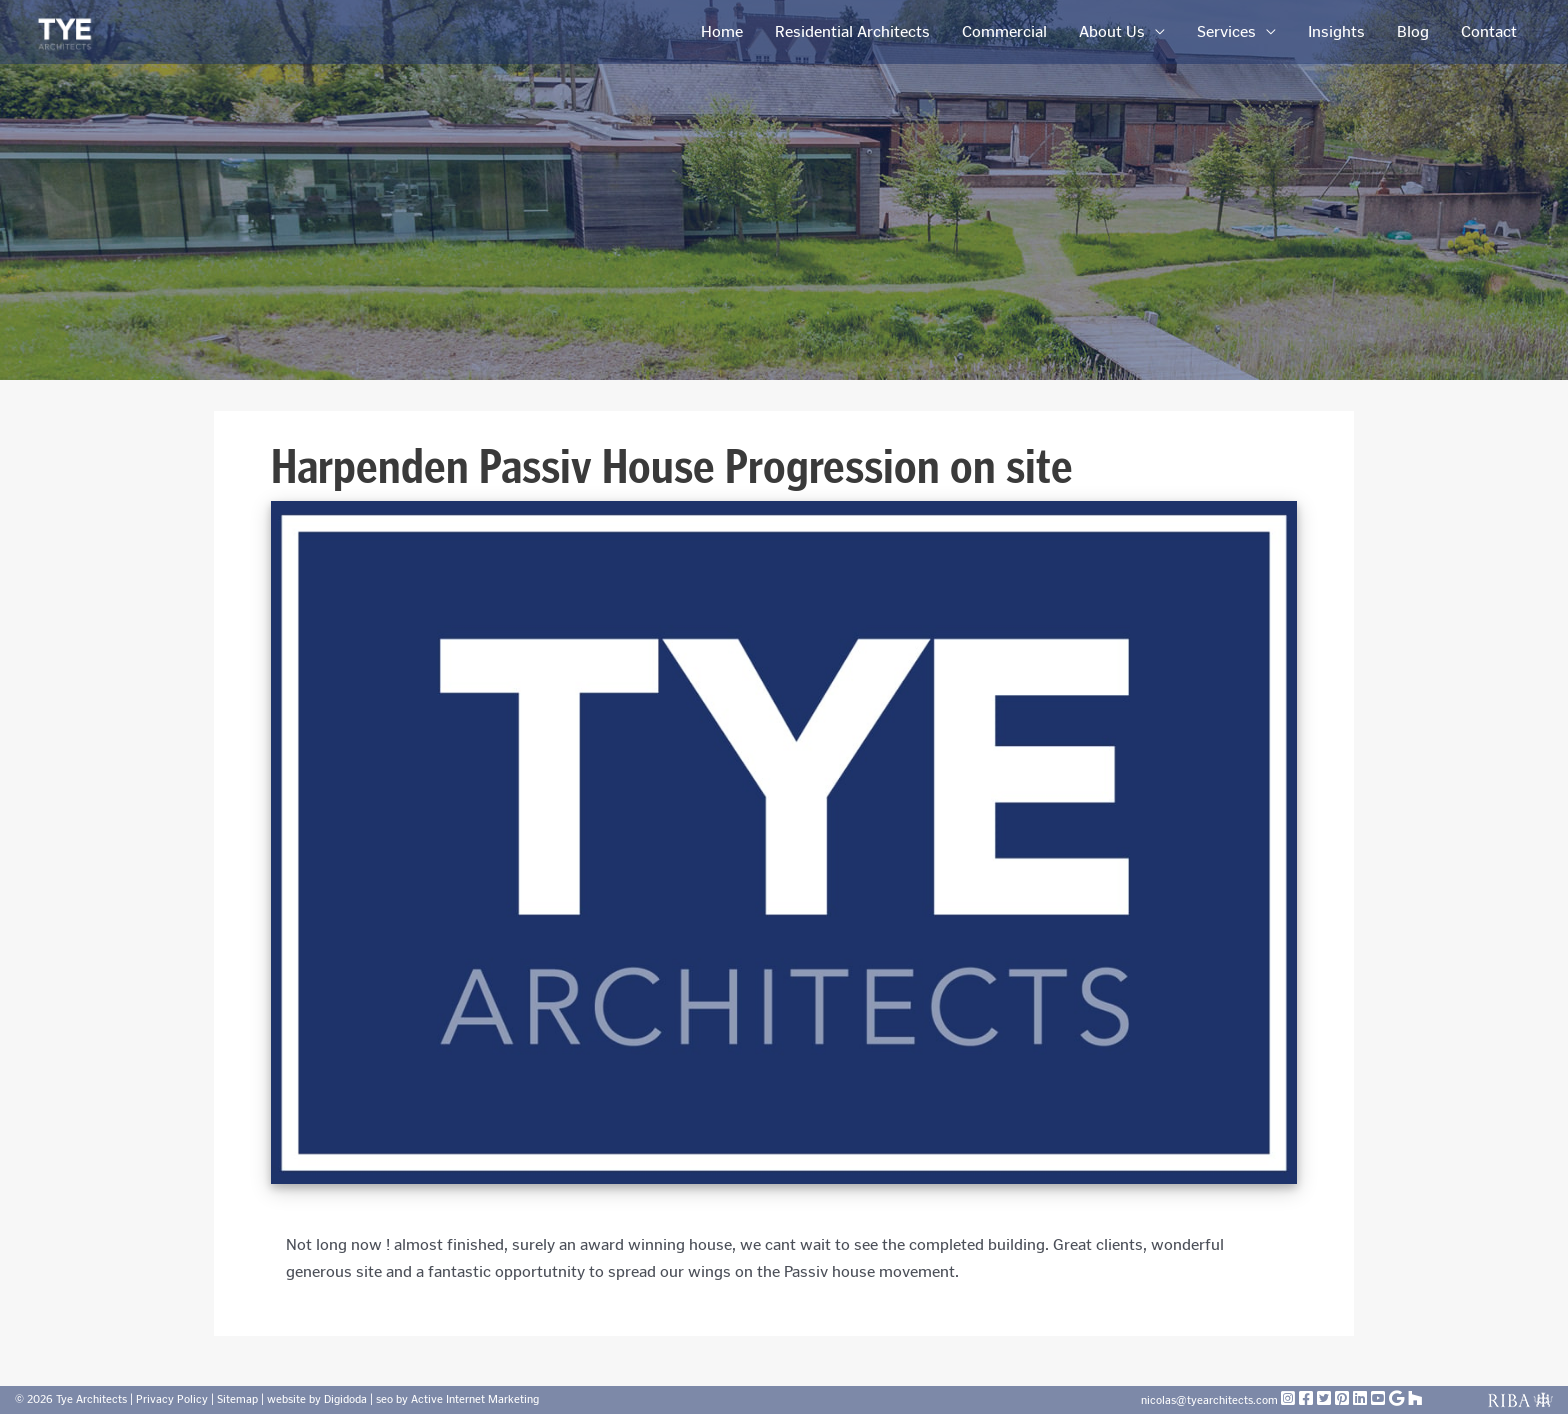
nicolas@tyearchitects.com (1211, 1400)
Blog (1413, 31)
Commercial (1004, 31)
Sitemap (237, 1399)
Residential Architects (852, 31)
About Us (1112, 31)
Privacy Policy (172, 1399)
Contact (1489, 31)
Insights (1336, 31)
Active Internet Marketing (475, 1399)
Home (722, 31)
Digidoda (345, 1399)
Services (1226, 31)
